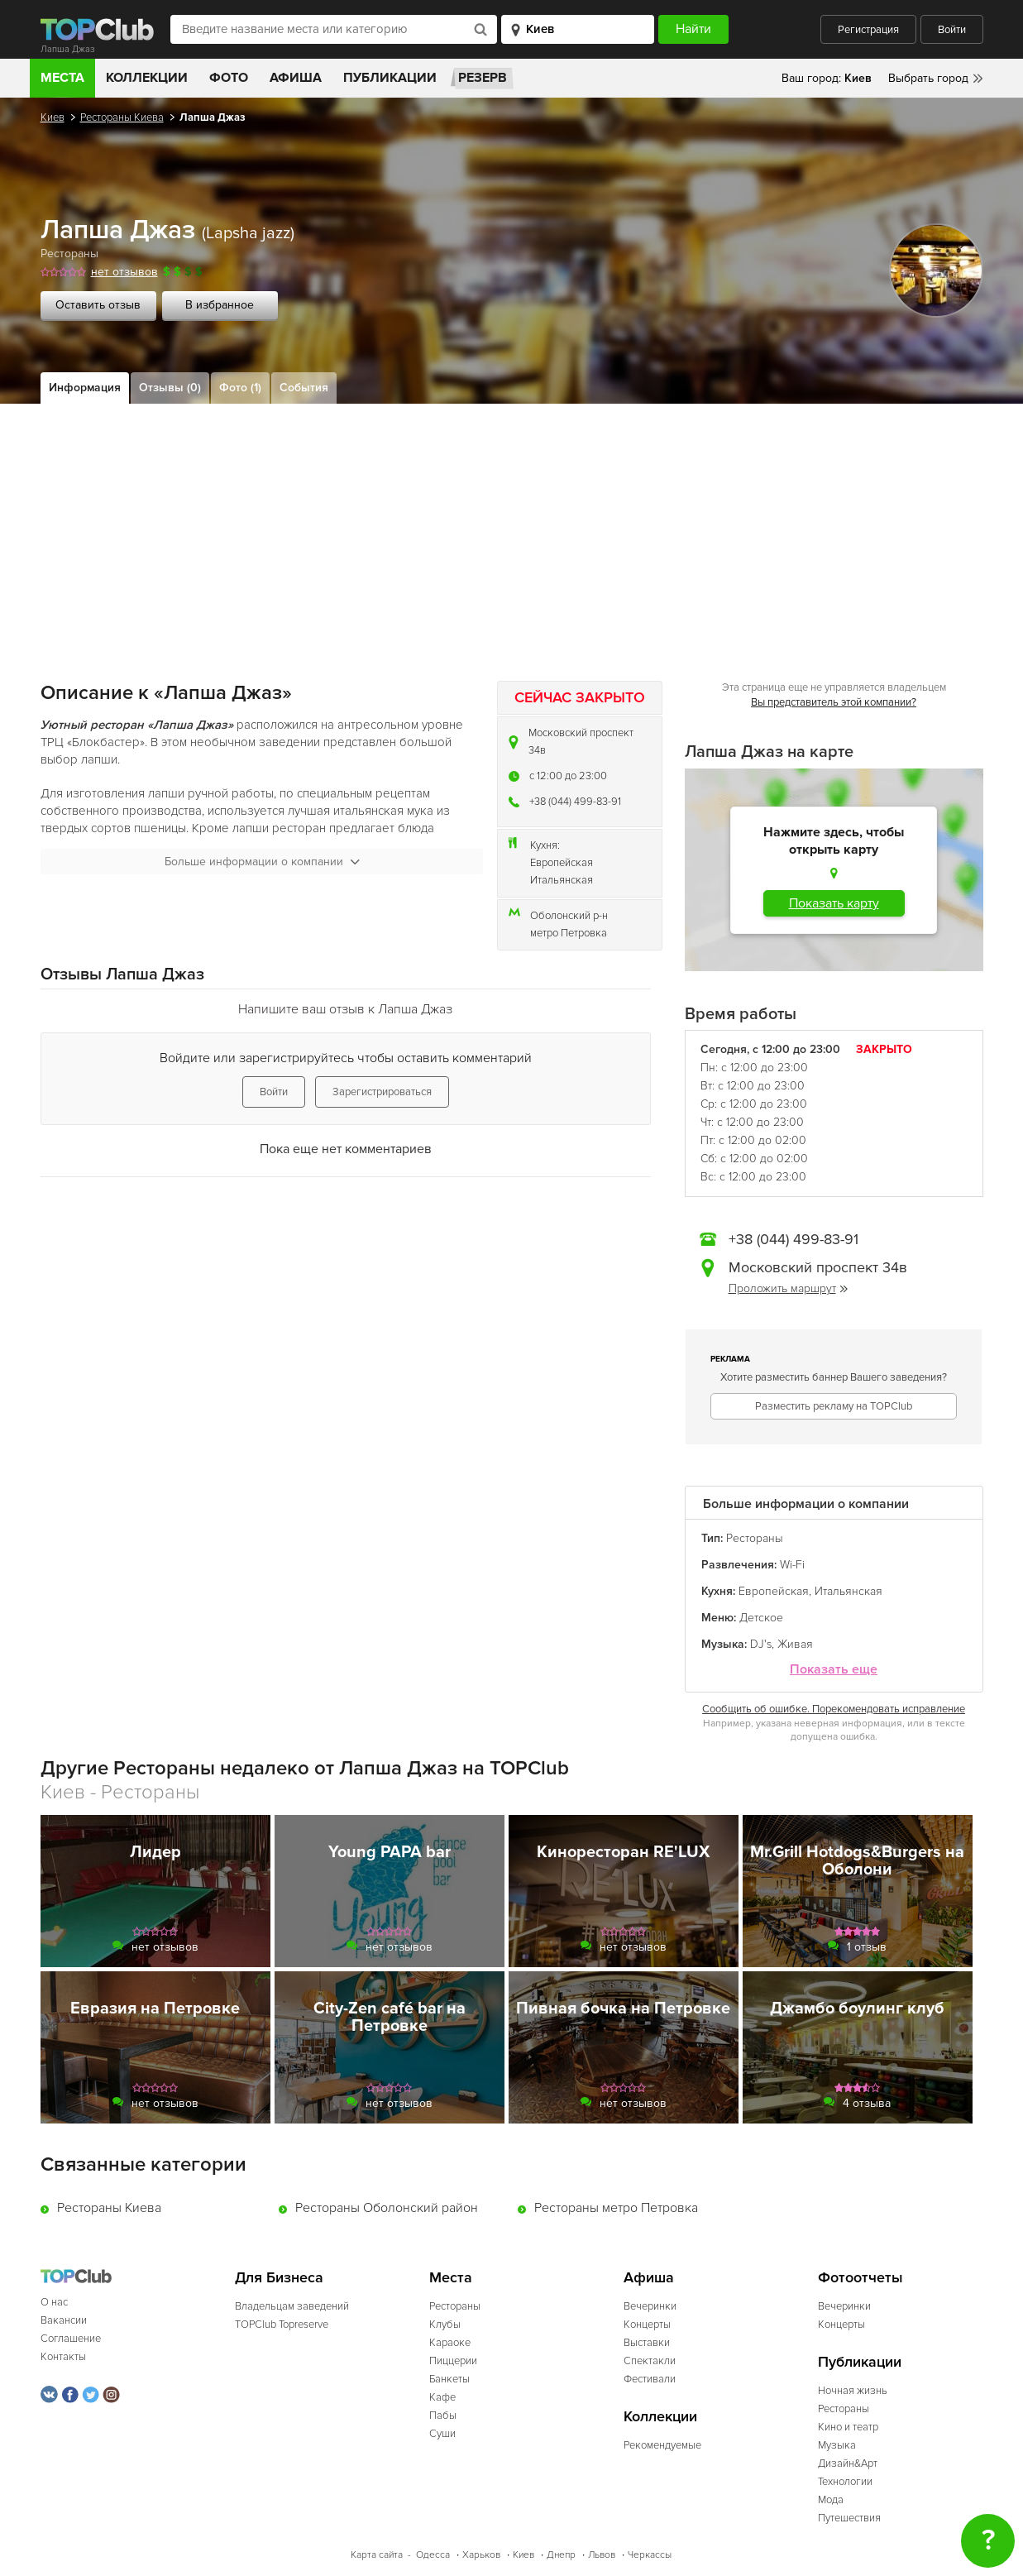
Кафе (442, 2397)
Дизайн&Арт (847, 2463)
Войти (952, 29)
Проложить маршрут (788, 1288)
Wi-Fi (792, 1565)
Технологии (845, 2481)
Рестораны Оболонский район (386, 2208)
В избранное (219, 305)
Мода (831, 2500)
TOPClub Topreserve (281, 2324)
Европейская (561, 862)
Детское (761, 1618)
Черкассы (650, 2555)
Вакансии (64, 2320)
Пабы (443, 2415)
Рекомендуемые (662, 2445)
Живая (795, 1644)
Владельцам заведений (292, 2306)
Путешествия (849, 2518)
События (304, 388)
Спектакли (650, 2361)
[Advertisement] (512, 528)
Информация (85, 388)
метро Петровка (568, 933)
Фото (228, 77)
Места (62, 77)
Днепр (561, 2555)
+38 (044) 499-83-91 (575, 801)
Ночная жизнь (852, 2390)
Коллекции (147, 77)
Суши (442, 2433)
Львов (601, 2555)
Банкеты (449, 2379)
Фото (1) (240, 388)
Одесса (433, 2555)
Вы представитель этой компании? (833, 702)
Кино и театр (848, 2427)
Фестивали (650, 2379)
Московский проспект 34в (580, 741)
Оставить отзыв (98, 305)
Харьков (481, 2555)
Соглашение (71, 2338)
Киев (53, 117)
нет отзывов (124, 272)
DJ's (761, 1644)
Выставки (647, 2342)
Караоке (450, 2342)
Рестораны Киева (122, 117)
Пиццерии (453, 2361)
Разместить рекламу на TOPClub (833, 1406)
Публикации (390, 77)
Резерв (482, 77)
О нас (54, 2302)
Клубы (445, 2324)
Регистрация (868, 29)
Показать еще (833, 1670)
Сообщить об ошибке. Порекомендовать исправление (833, 1709)
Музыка (837, 2445)
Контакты (63, 2356)
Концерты (647, 2324)
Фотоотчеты (860, 2277)
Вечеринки (650, 2306)
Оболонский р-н (569, 915)
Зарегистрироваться (382, 1092)
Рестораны (69, 254)
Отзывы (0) (170, 388)
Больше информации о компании (262, 862)
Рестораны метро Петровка (616, 2208)
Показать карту (834, 903)
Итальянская (561, 880)
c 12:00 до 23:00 (568, 776)
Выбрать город (928, 78)
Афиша (296, 77)
